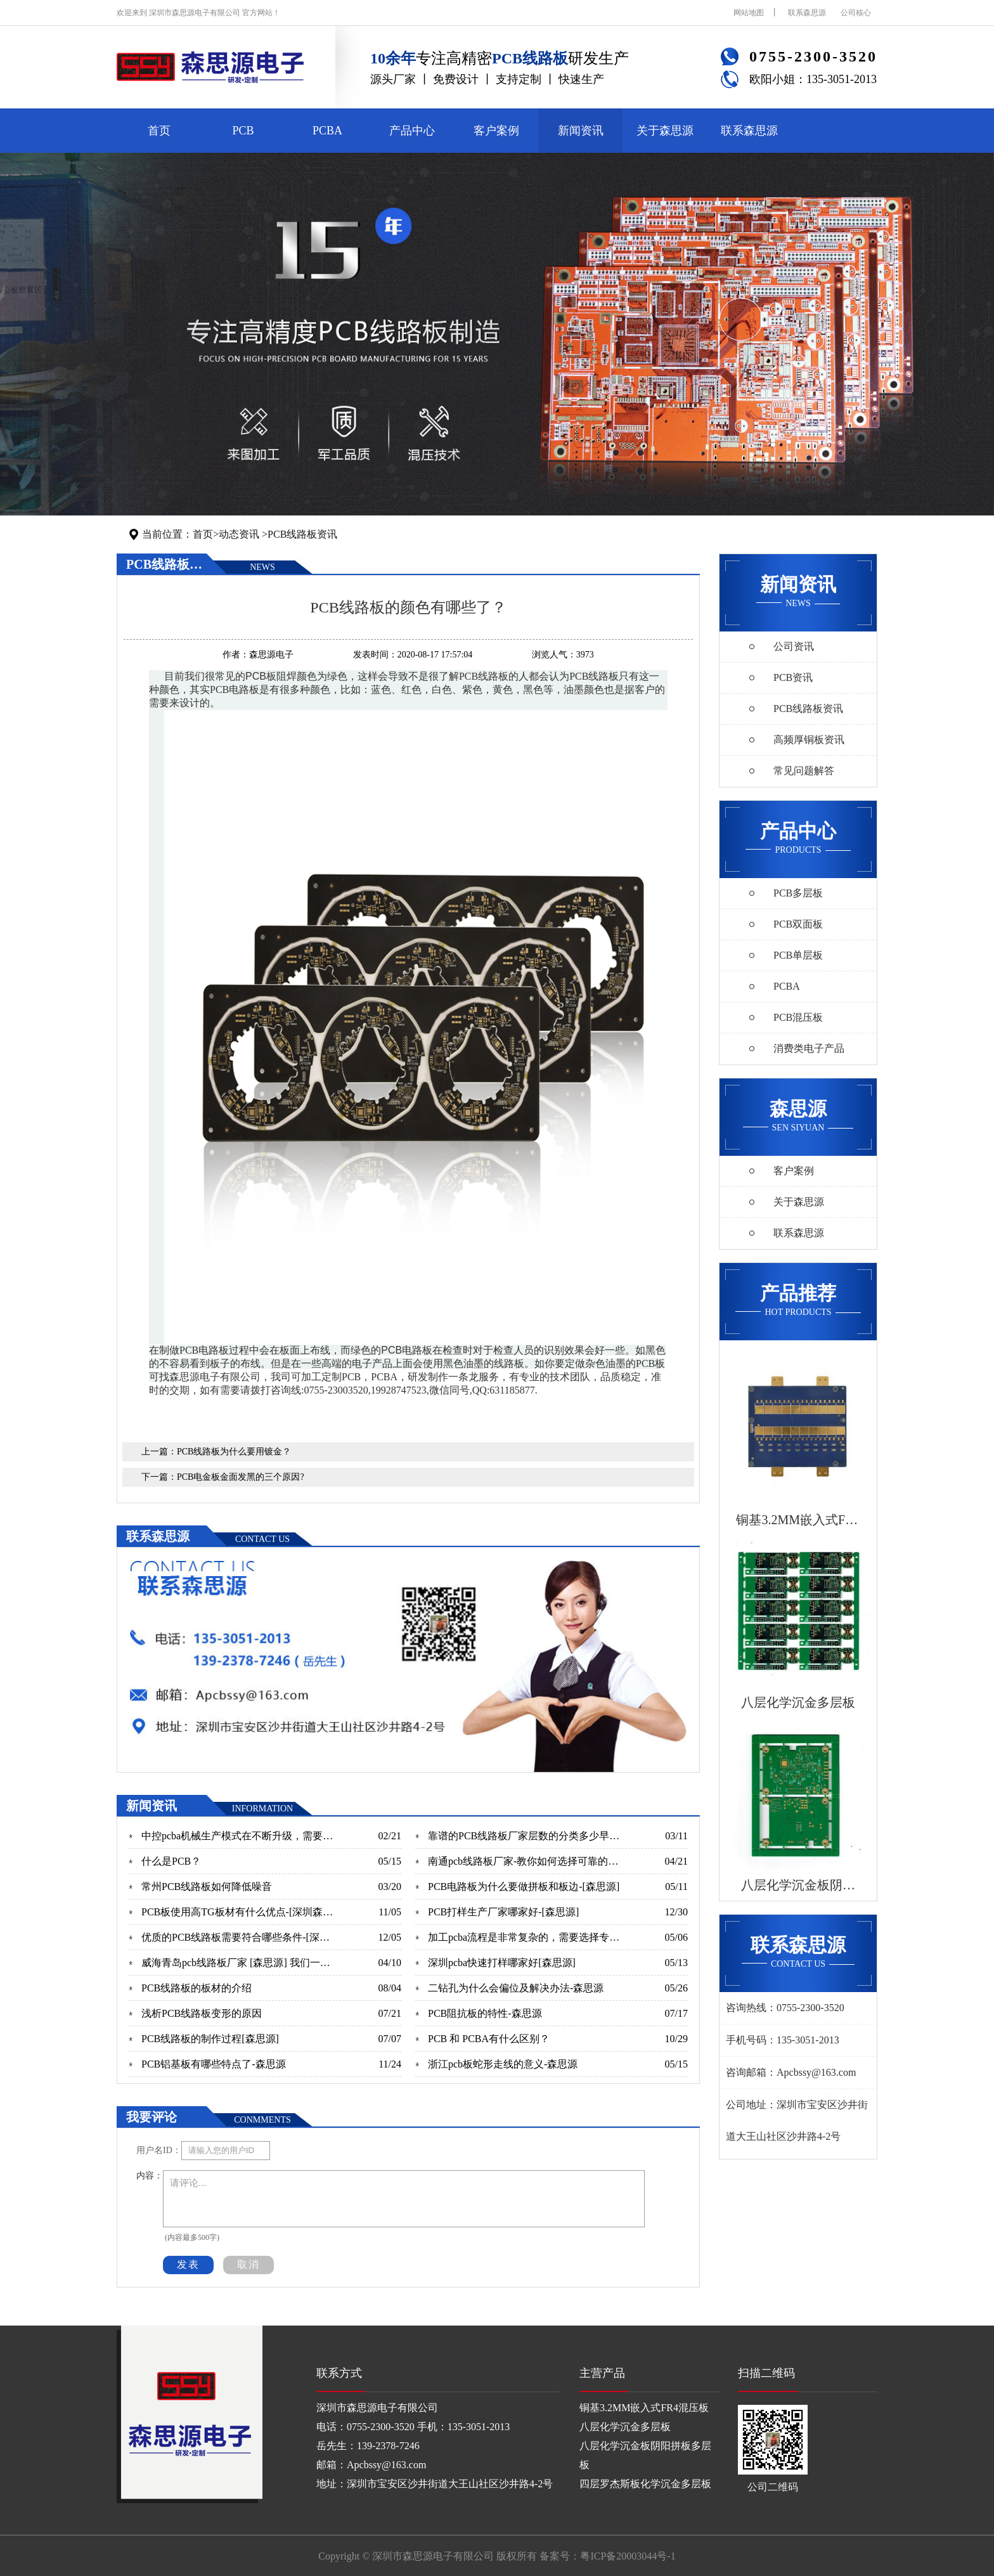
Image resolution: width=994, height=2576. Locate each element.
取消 (248, 2264)
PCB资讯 (793, 677)
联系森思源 (807, 12)
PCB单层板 (798, 955)
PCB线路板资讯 (302, 534)
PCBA (327, 130)
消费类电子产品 (808, 1048)
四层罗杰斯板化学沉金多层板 (645, 2483)
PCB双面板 (798, 924)
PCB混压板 (798, 1017)
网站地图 (748, 12)
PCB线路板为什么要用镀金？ (234, 1451)
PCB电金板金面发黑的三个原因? (240, 1477)
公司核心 (856, 12)
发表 (188, 2264)
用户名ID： (158, 2150)
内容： (149, 2175)
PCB (243, 130)
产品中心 (412, 130)
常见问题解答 (803, 770)
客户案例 (496, 130)
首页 (159, 130)
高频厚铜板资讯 (808, 739)
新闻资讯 (581, 130)
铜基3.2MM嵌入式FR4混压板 (644, 2407)
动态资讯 (239, 534)
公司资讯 (793, 646)
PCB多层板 (798, 893)
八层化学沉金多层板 (625, 2426)
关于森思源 (665, 130)
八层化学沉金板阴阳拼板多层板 (645, 2455)
